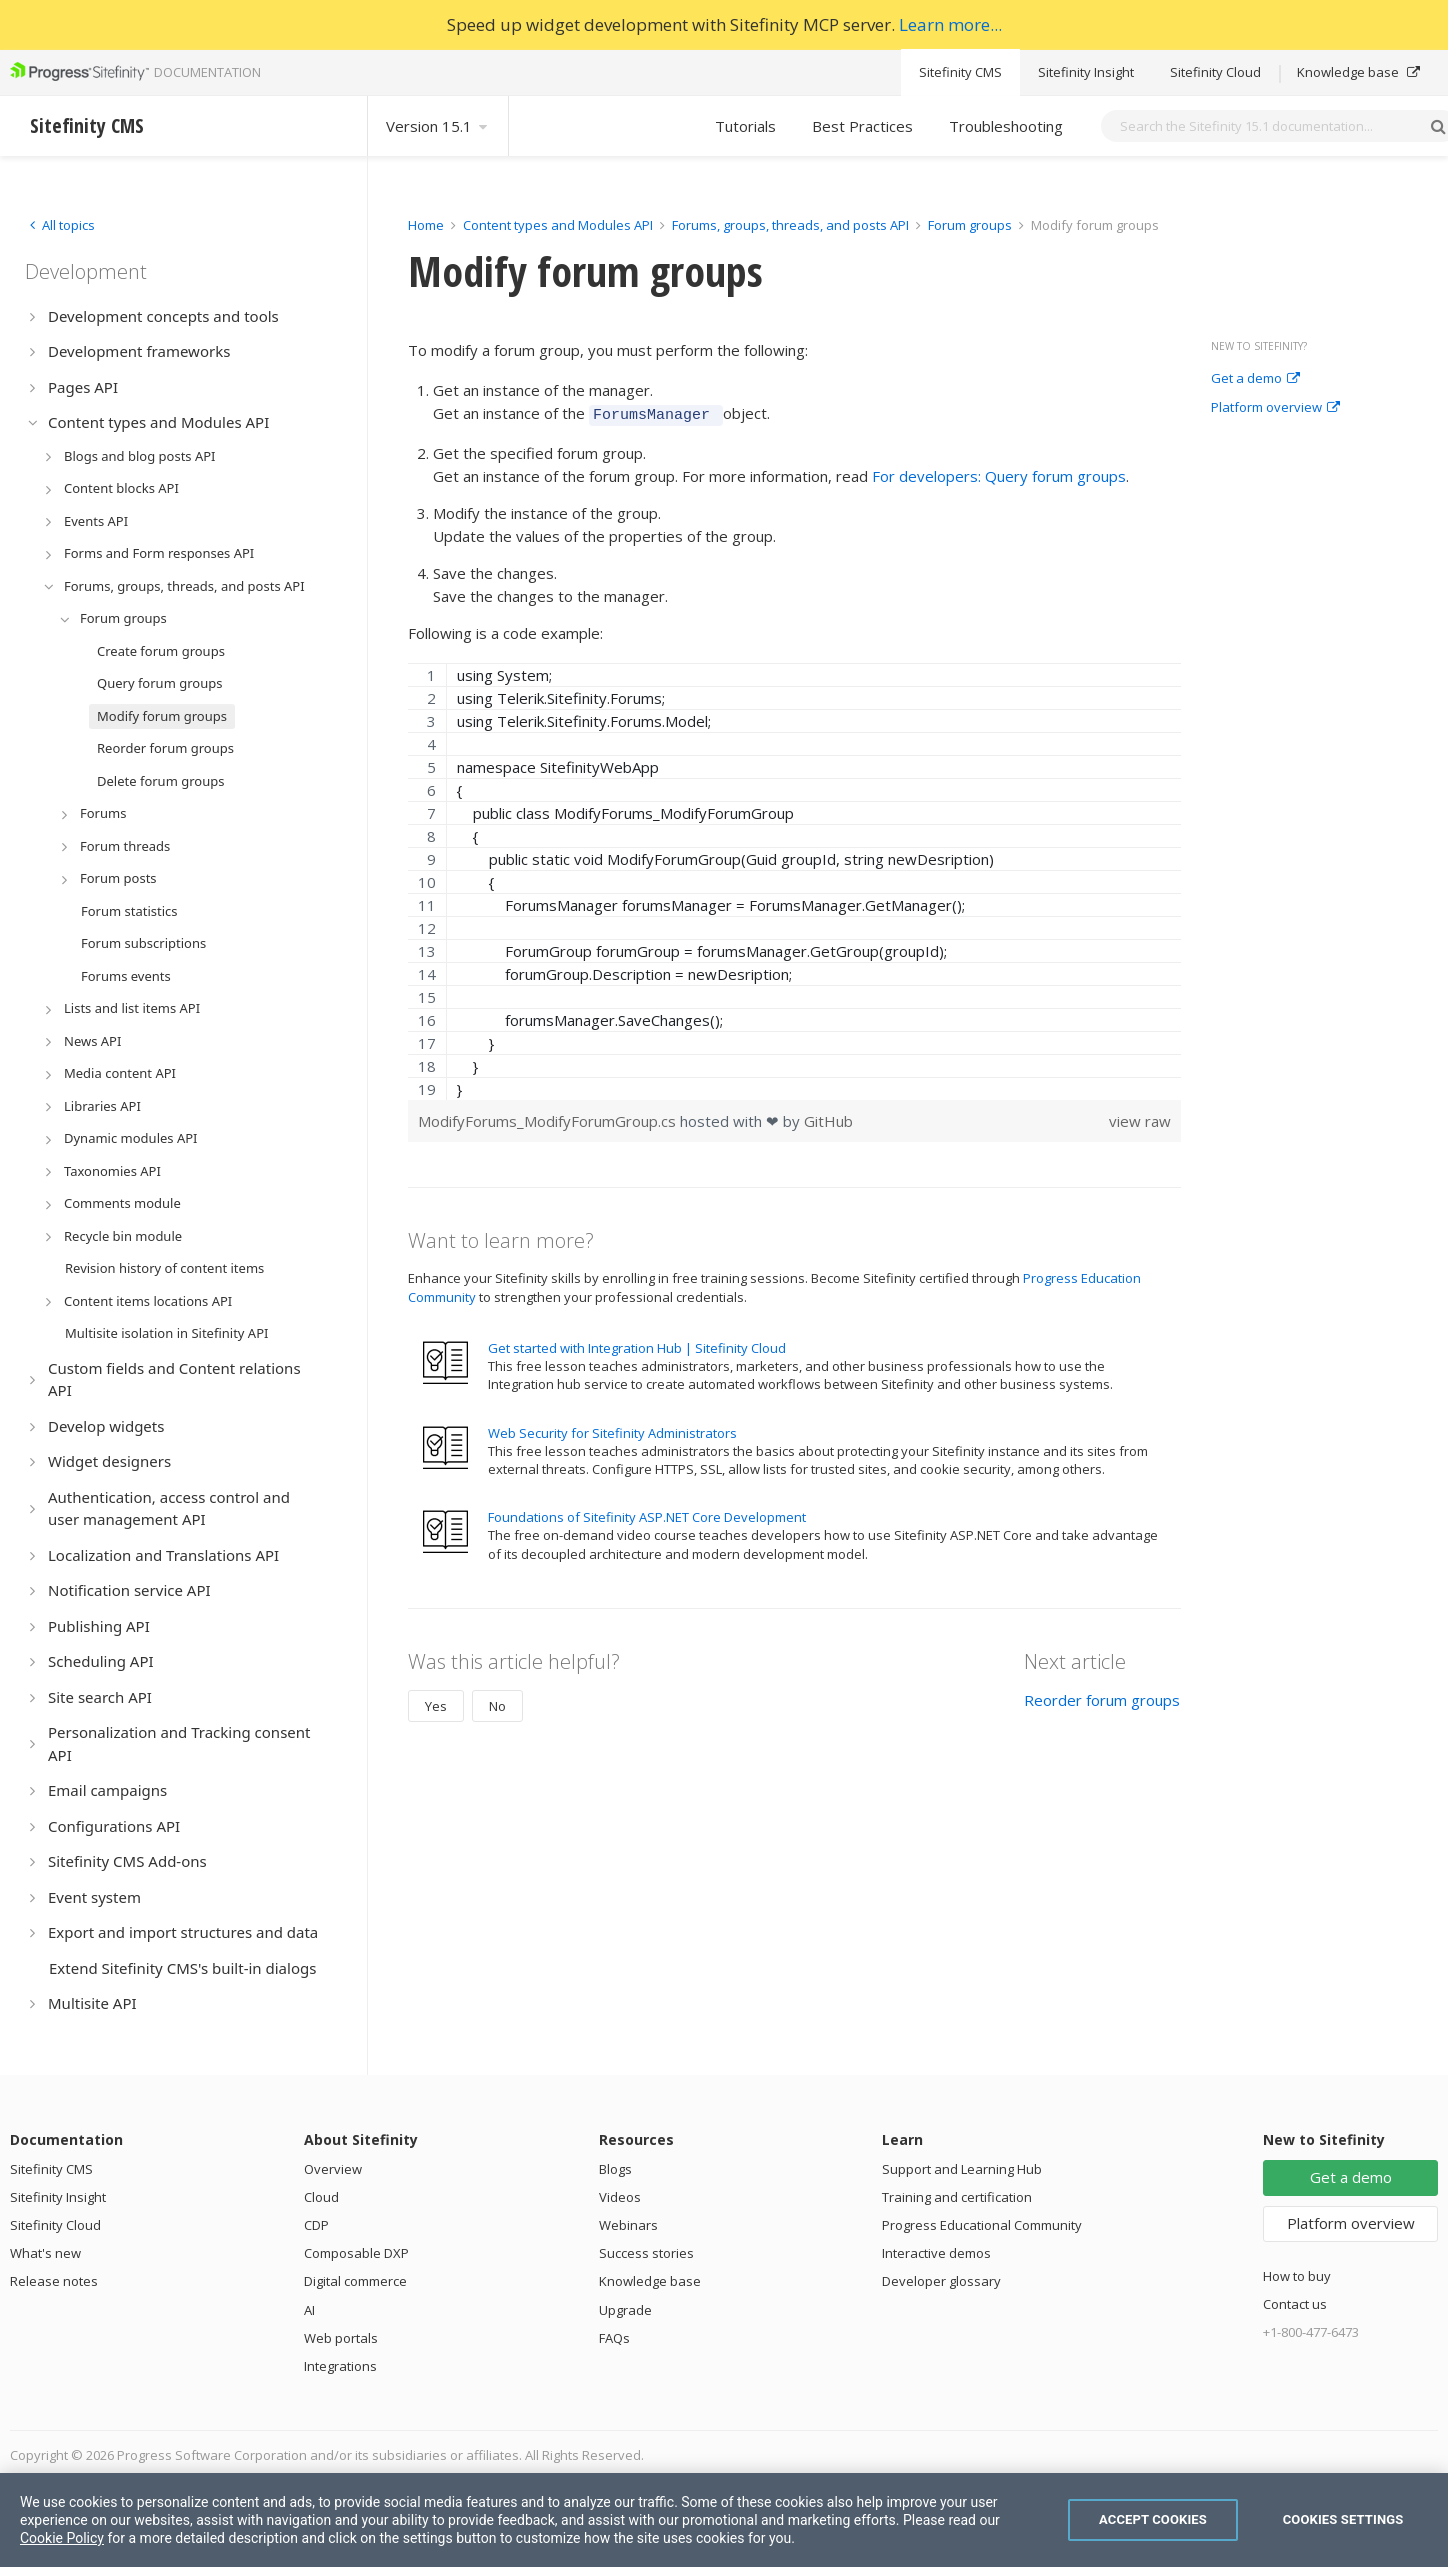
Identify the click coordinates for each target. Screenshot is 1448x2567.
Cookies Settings (1343, 2519)
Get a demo (1255, 379)
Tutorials (745, 126)
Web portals (341, 2338)
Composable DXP (356, 2253)
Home (426, 225)
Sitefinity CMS (960, 72)
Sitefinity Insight (1086, 72)
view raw (1140, 1118)
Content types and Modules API (558, 225)
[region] (794, 878)
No (497, 1703)
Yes (436, 1703)
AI (309, 2310)
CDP (316, 2225)
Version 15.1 (438, 126)
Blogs (615, 2169)
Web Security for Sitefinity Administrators (612, 1430)
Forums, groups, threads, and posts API (790, 225)
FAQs (614, 2338)
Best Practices (862, 126)
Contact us (1295, 2304)
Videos (620, 2197)
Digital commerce (355, 2281)
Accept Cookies (1153, 2519)
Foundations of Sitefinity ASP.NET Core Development (647, 1514)
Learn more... (950, 24)
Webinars (628, 2225)
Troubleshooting (1006, 126)
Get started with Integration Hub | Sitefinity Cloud (637, 1345)
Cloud (321, 2197)
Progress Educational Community (982, 2225)
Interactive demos (936, 2253)
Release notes (54, 2281)
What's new (45, 2253)
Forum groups (970, 225)
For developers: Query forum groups (999, 473)
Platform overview (1275, 408)
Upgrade (625, 2310)
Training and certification (957, 2197)
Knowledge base (1358, 72)
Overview (333, 2169)
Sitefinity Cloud (1215, 72)
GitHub (828, 1118)
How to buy (1297, 2276)
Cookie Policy (62, 2538)
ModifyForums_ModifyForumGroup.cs (549, 1118)
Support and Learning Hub (962, 2169)
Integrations (340, 2366)
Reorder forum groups (1102, 1697)
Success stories (646, 2253)
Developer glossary (941, 2281)
